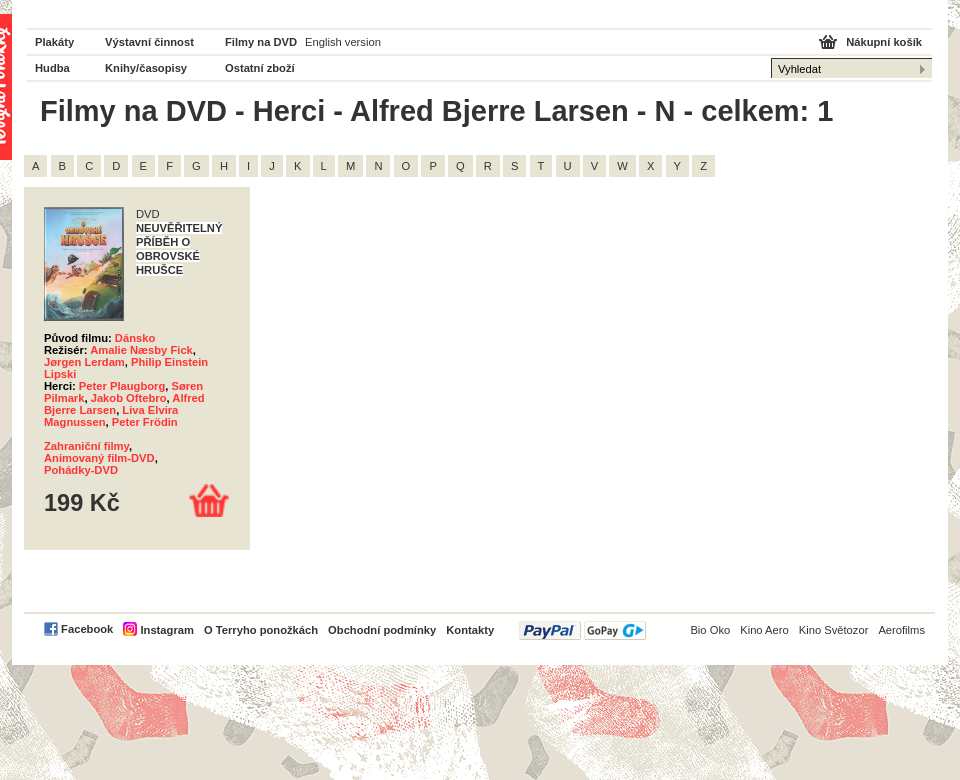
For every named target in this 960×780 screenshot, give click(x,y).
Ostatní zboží (260, 68)
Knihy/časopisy (146, 68)
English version (343, 42)
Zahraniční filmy (86, 446)
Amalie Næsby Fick (141, 350)
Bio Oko (710, 630)
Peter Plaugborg (122, 386)
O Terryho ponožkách (261, 630)
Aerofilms (901, 630)
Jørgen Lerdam (84, 362)
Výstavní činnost (149, 42)
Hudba (52, 68)
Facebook (87, 629)
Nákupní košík (884, 42)
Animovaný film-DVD (99, 458)
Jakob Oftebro (129, 398)
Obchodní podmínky (382, 630)
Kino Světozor (834, 630)
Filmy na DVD (261, 42)
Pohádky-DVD (81, 470)
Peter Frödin (145, 422)
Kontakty (470, 630)
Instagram (166, 630)
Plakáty (54, 42)
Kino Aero (764, 630)
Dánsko (135, 338)
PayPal (582, 630)
